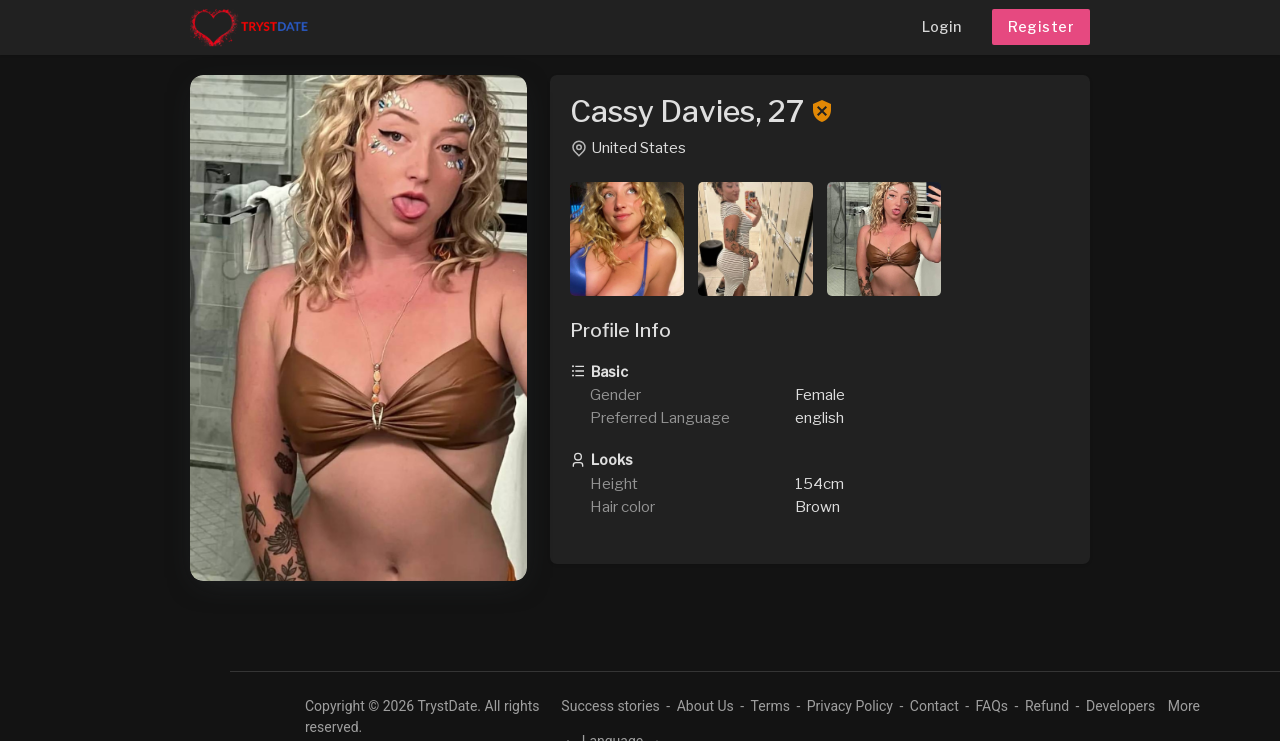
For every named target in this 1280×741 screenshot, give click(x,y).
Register (1041, 26)
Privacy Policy (850, 706)
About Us (705, 706)
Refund (1047, 706)
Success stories (610, 706)
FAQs (992, 706)
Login (941, 26)
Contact (934, 706)
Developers (1120, 706)
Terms (770, 706)
